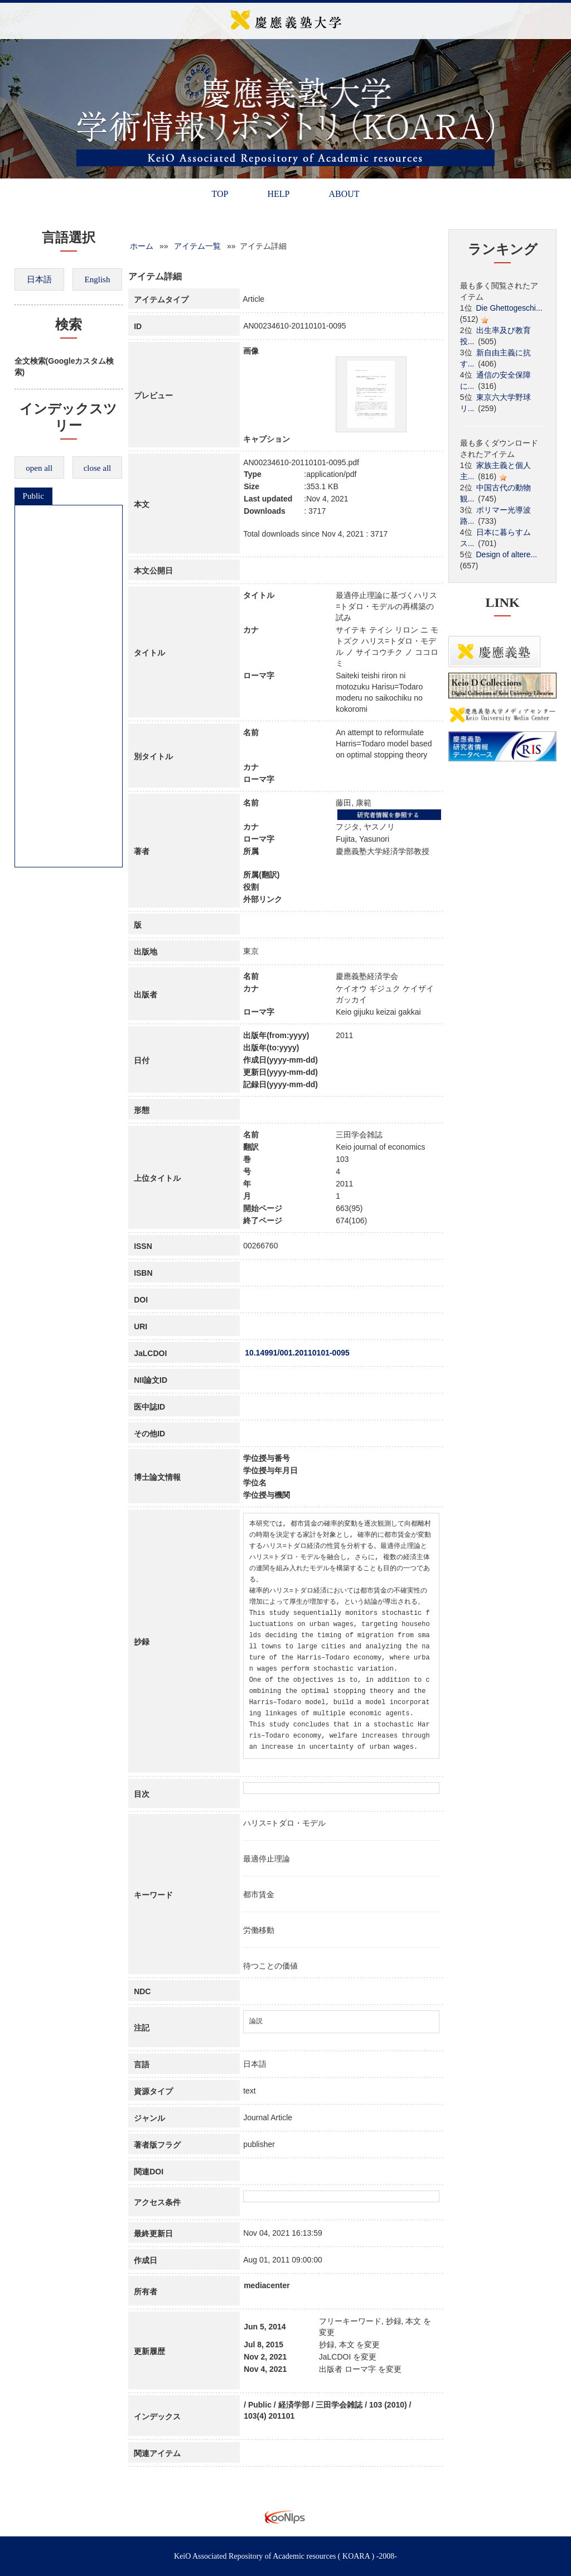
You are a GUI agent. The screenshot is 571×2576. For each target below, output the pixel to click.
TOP (219, 194)
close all (98, 468)
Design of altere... (507, 554)
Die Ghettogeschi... (509, 307)
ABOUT (343, 194)
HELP (278, 194)
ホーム (141, 246)
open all (39, 468)
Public (33, 495)
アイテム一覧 (197, 246)
